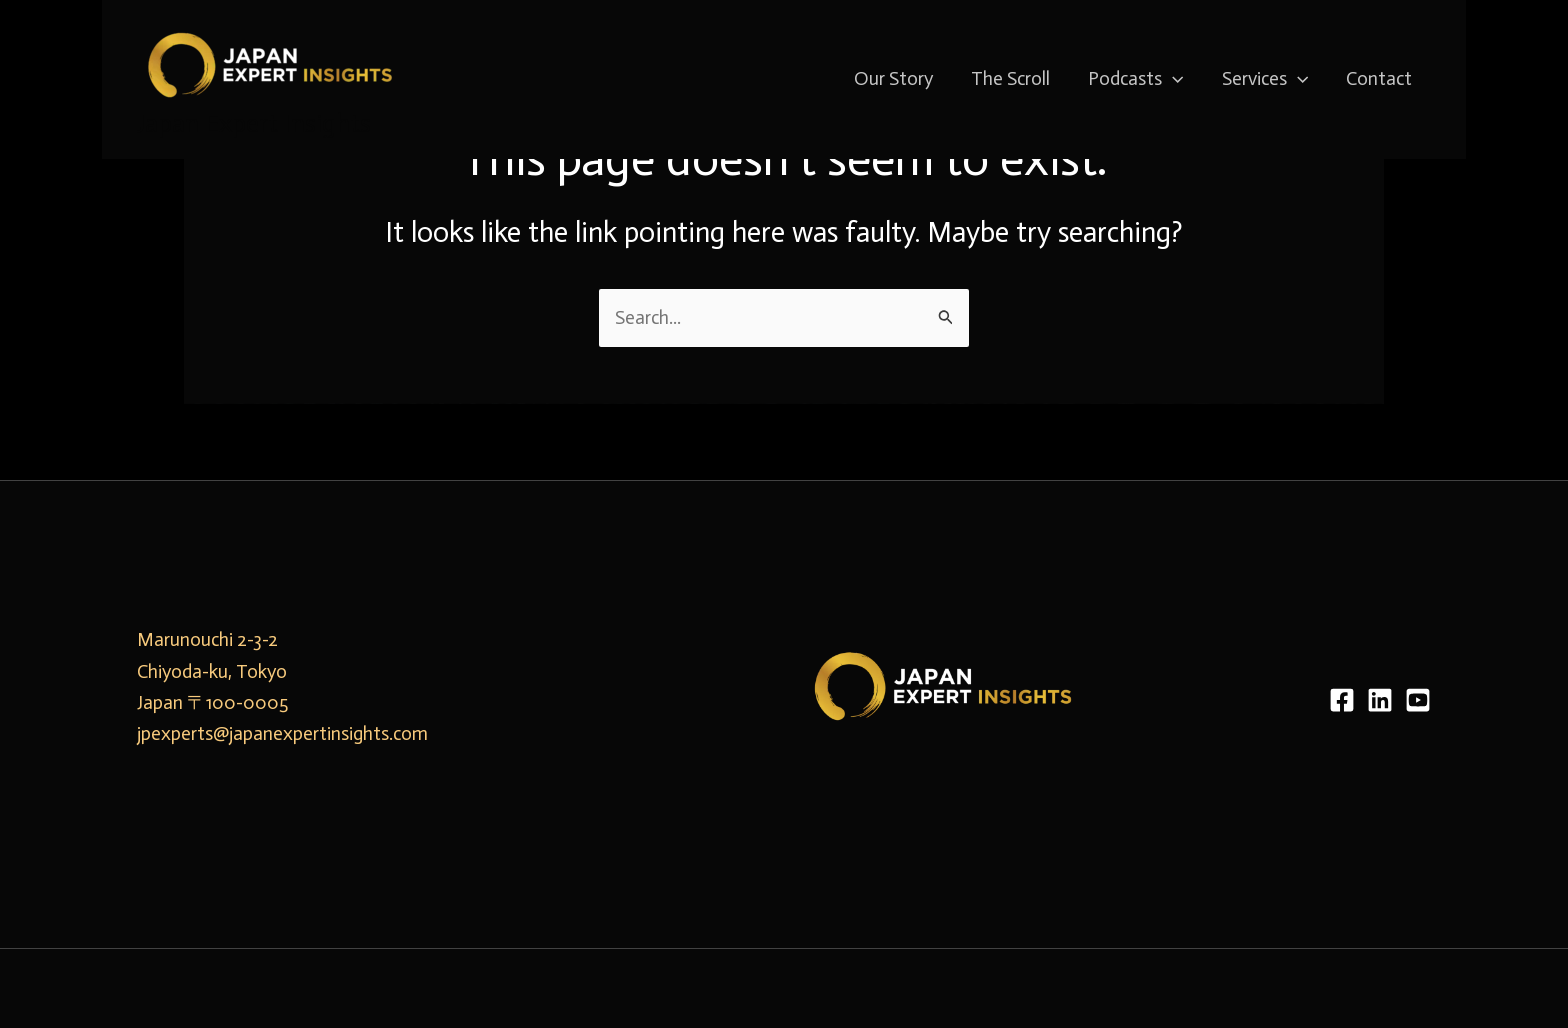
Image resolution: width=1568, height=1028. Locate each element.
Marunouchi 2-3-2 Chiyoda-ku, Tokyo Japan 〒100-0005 (212, 671)
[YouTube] (1418, 700)
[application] (1172, 79)
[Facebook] (1342, 700)
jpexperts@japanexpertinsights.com (282, 733)
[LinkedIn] (1380, 700)
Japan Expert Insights (254, 123)
